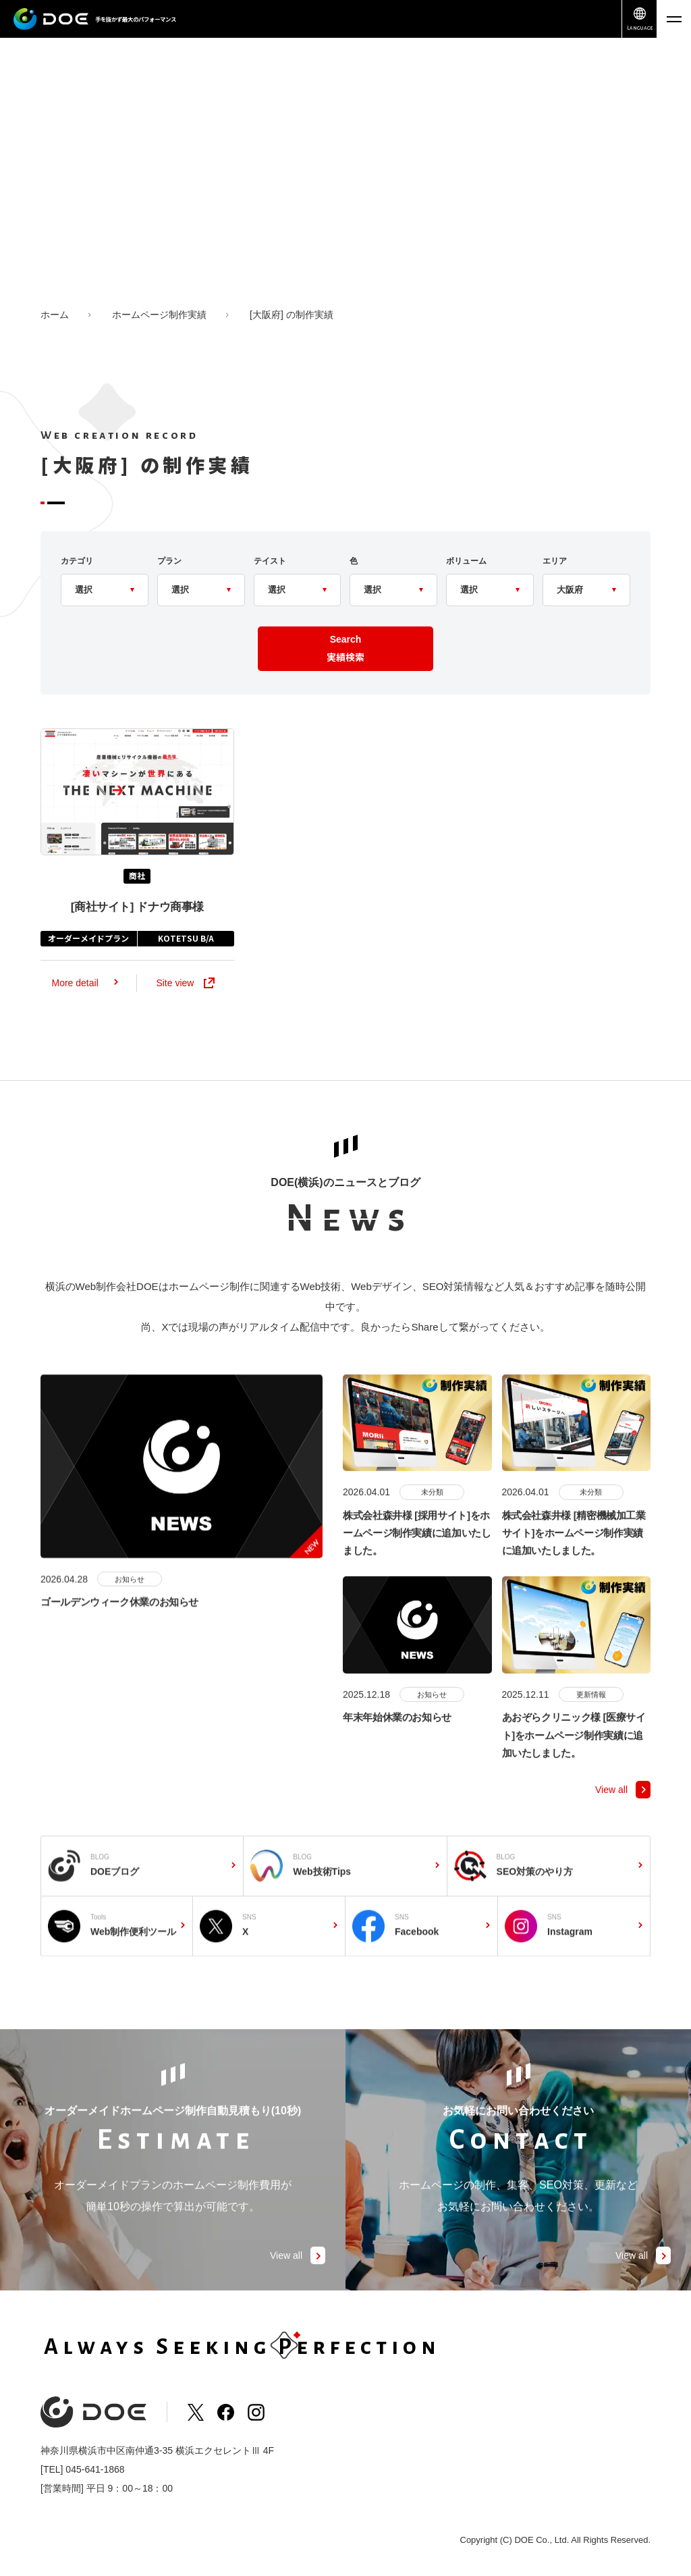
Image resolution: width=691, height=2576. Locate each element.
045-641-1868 (94, 2469)
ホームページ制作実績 (159, 314)
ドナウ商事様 (137, 923)
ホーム (54, 314)
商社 (137, 891)
